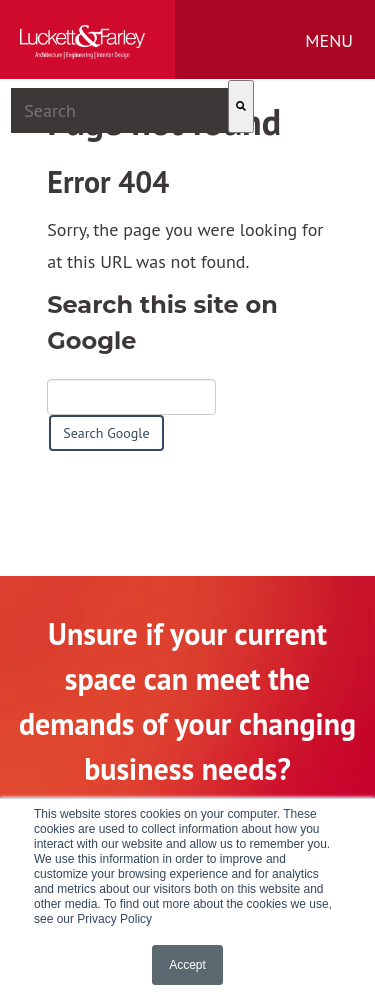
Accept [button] (187, 965)
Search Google (106, 433)
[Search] (241, 106)
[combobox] (119, 110)
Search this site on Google (162, 322)
